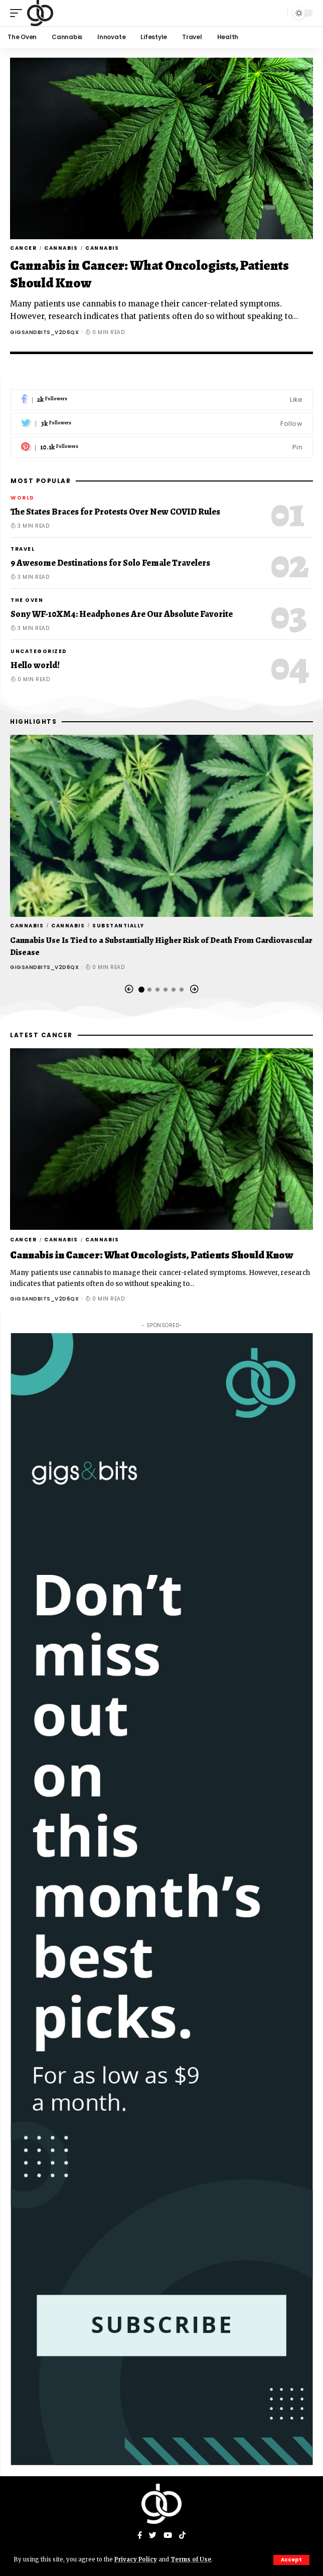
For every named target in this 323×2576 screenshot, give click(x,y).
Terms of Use (191, 2559)
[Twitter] (162, 423)
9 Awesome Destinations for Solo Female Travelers (110, 563)
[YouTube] (168, 2536)
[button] (128, 989)
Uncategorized (39, 651)
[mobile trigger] (18, 13)
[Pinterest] (162, 447)
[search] (277, 13)
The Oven (27, 600)
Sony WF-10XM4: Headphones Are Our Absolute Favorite (122, 614)
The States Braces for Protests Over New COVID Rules (115, 512)
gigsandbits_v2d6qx (44, 332)
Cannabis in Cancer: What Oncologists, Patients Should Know (149, 274)
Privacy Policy (135, 2559)
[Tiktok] (182, 2536)
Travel (23, 549)
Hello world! (35, 665)
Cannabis (61, 248)
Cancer (23, 248)
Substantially (118, 925)
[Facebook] (162, 400)
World (23, 498)
